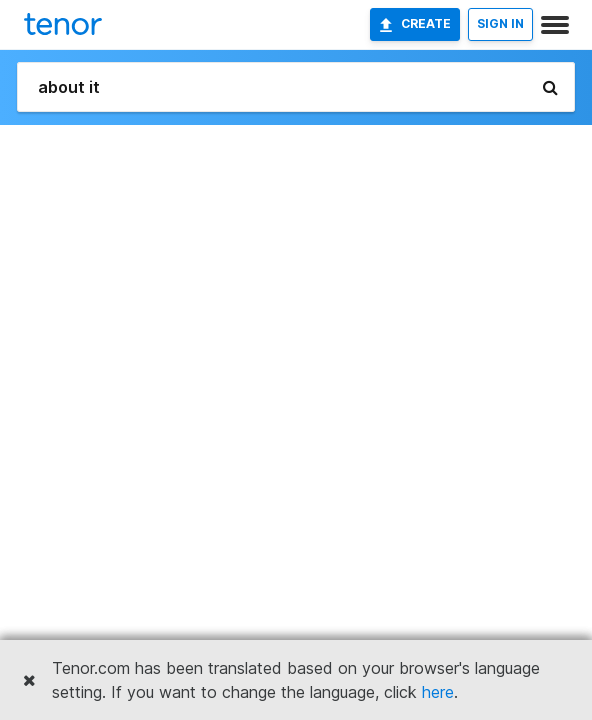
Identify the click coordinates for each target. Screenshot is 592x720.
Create (415, 24)
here (438, 692)
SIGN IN (500, 23)
